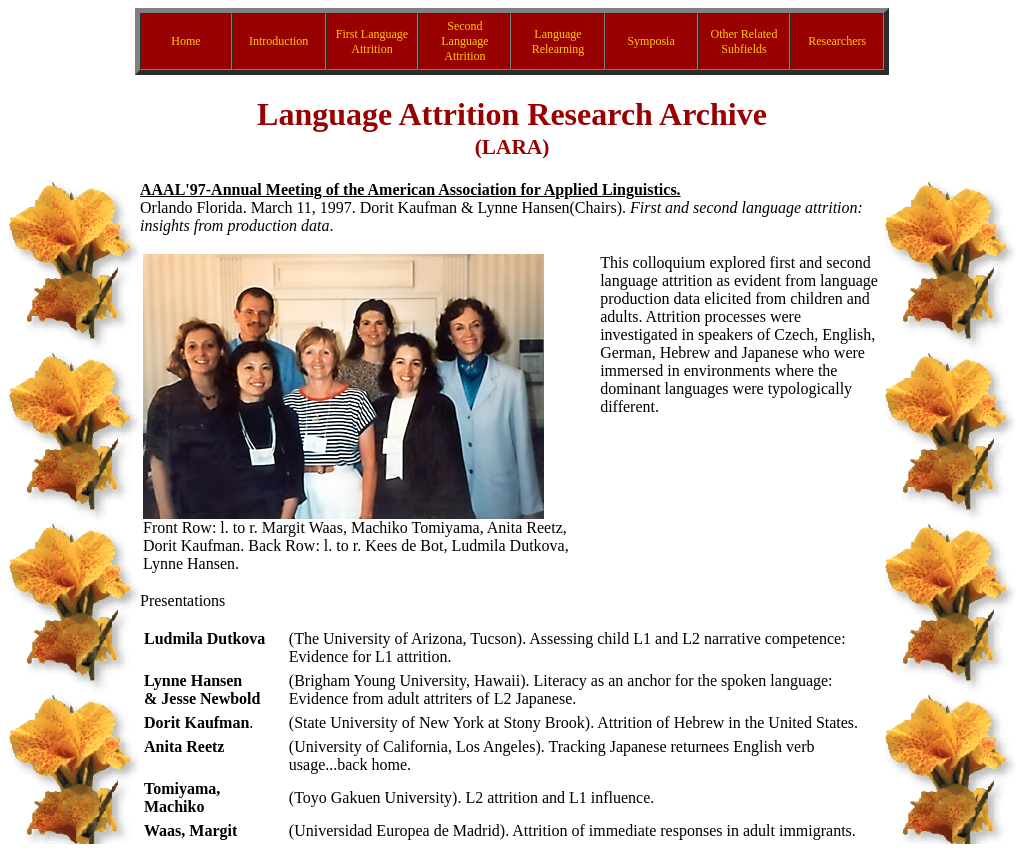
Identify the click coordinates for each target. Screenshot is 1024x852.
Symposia (650, 41)
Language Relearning (558, 41)
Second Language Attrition (464, 41)
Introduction (278, 41)
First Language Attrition (372, 41)
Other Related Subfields (743, 41)
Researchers (837, 41)
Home (185, 41)
